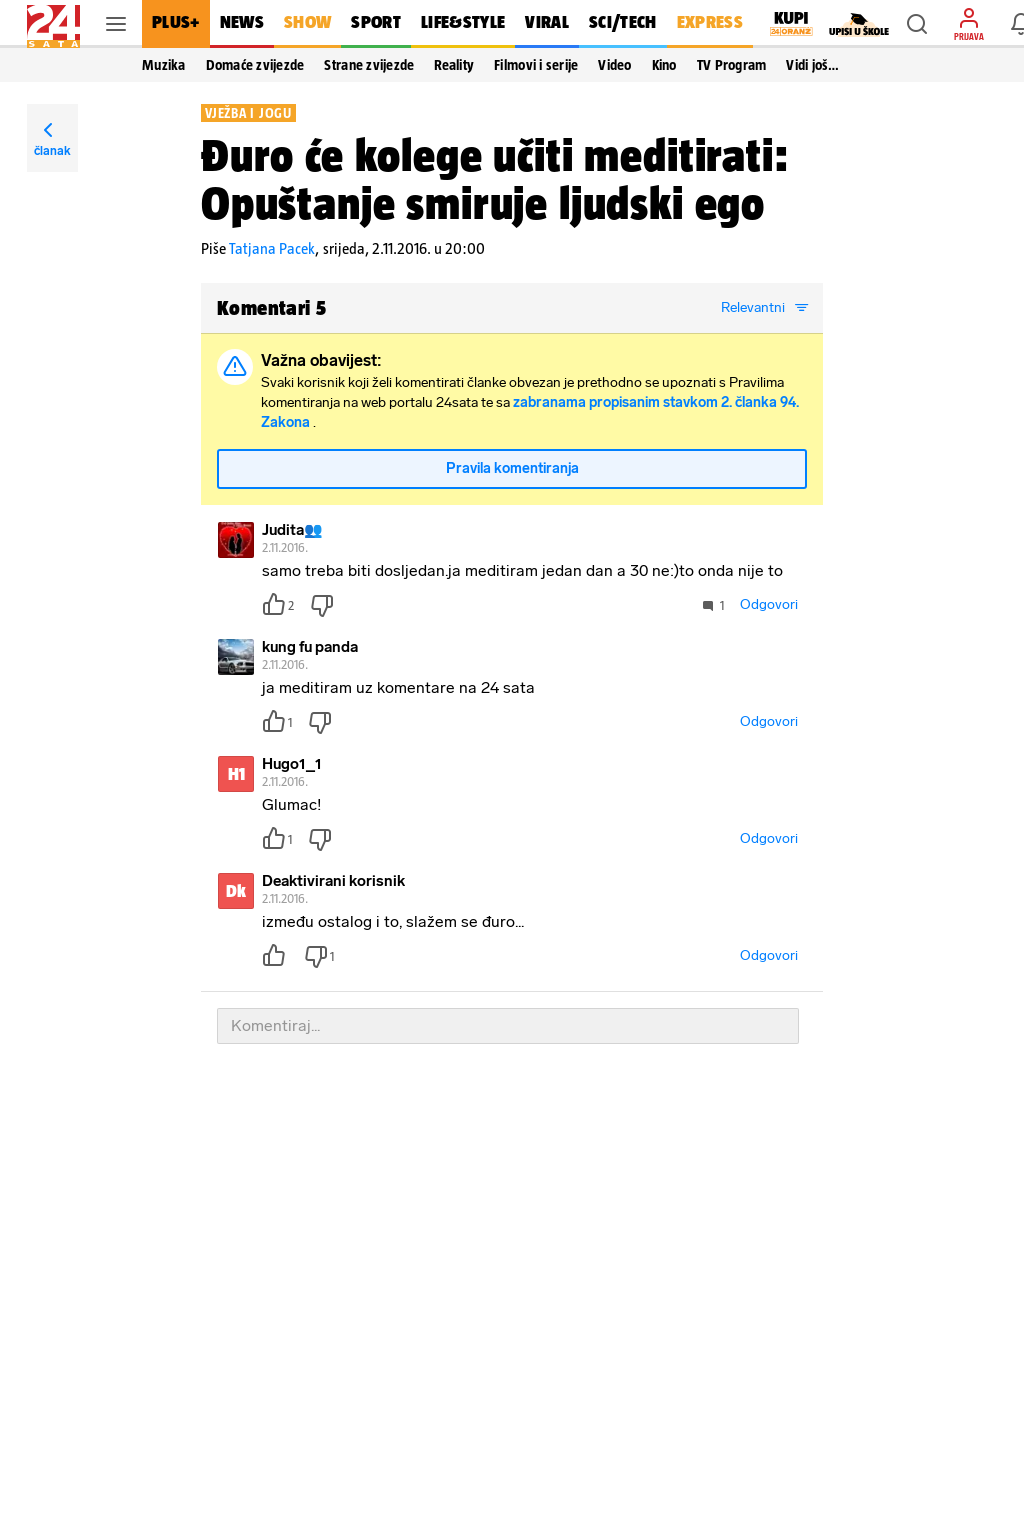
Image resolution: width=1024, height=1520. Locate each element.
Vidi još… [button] (812, 65)
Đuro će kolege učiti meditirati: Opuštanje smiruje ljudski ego (495, 179)
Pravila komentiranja (512, 468)
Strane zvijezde (369, 65)
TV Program (732, 65)
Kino (664, 65)
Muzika (164, 65)
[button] (917, 24)
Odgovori (769, 604)
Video (614, 65)
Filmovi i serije (536, 65)
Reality (454, 65)
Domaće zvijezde (255, 65)
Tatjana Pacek (272, 248)
